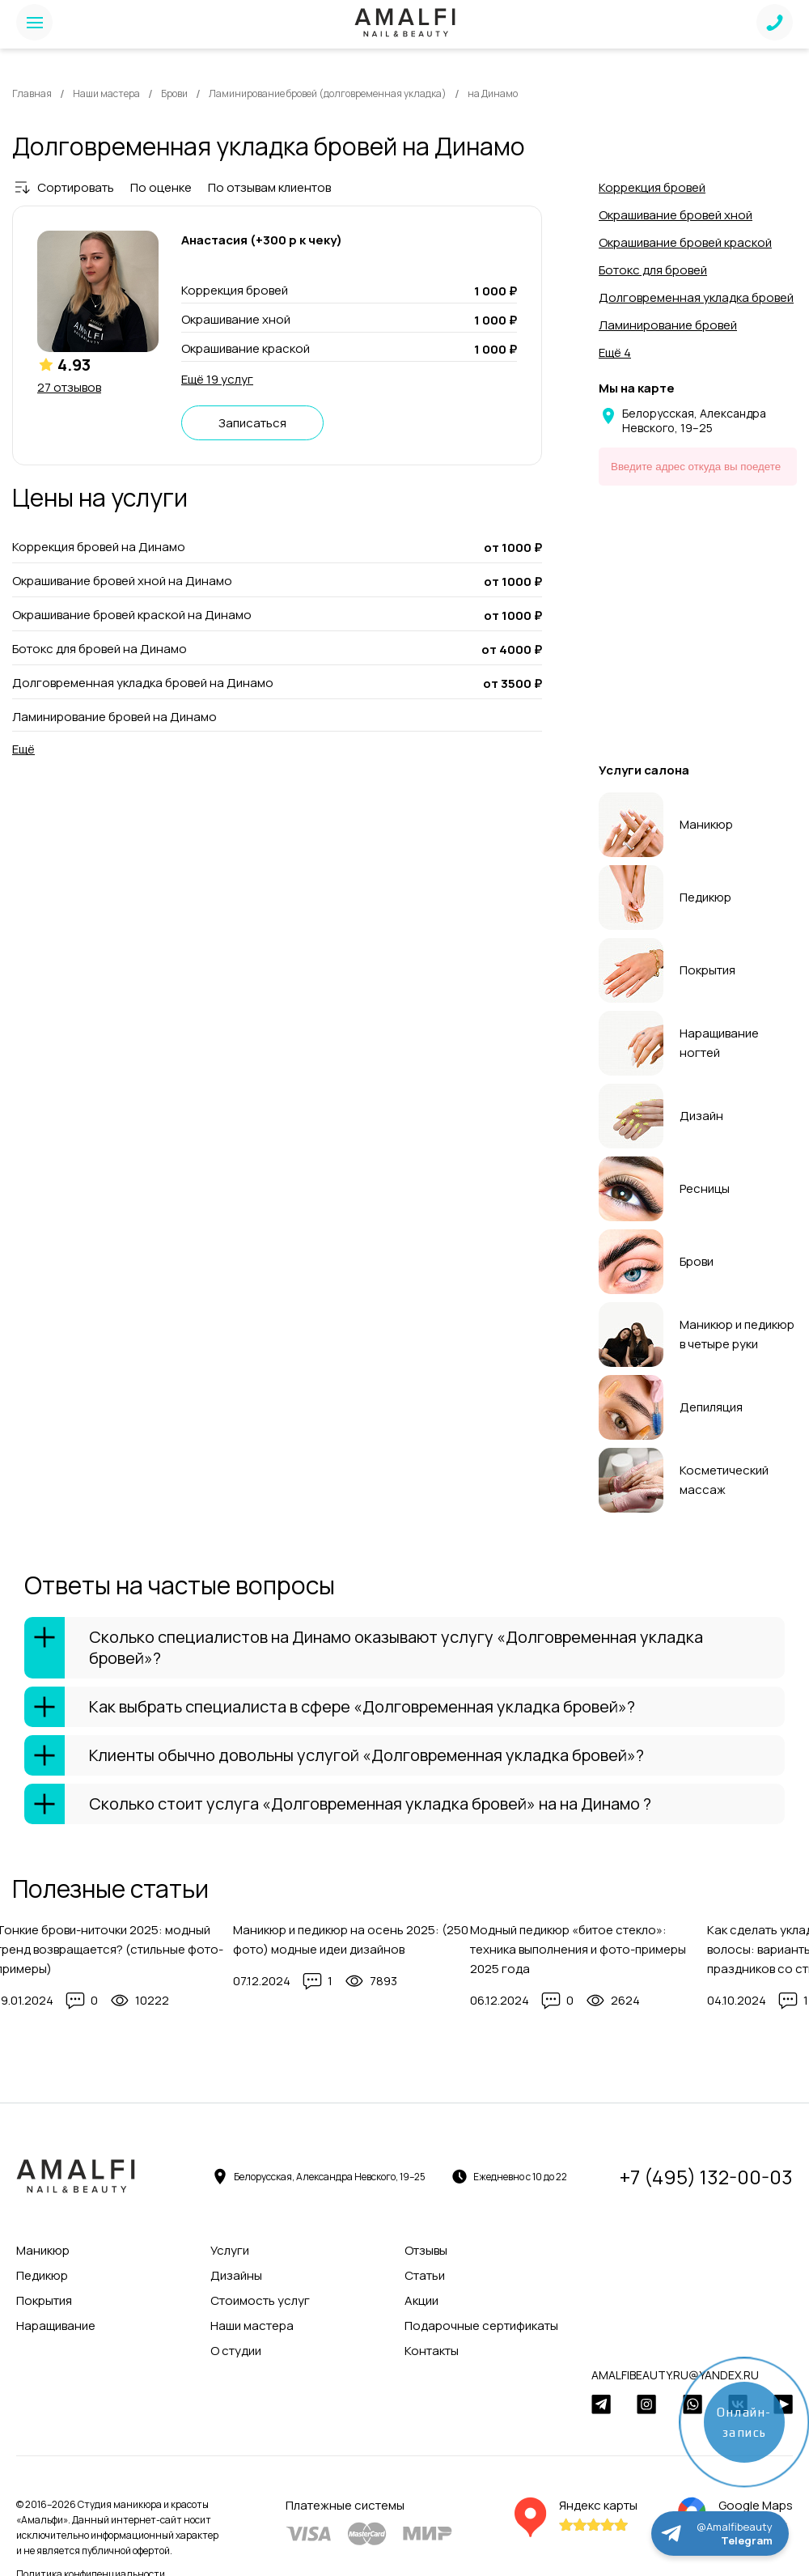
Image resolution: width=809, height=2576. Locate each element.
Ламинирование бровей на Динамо (114, 716)
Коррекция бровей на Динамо (98, 547)
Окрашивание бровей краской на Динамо (132, 615)
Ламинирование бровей (668, 324)
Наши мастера (106, 93)
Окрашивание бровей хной (675, 214)
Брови (174, 93)
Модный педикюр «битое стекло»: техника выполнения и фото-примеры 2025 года (578, 1949)
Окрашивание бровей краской (685, 242)
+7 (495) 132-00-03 (706, 2176)
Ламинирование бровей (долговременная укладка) (328, 93)
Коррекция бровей (652, 187)
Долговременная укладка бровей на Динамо (142, 683)
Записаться (252, 422)
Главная (32, 93)
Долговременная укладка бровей (696, 297)
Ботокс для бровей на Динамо (99, 649)
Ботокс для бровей (653, 269)
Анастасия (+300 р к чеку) (261, 239)
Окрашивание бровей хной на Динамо (122, 581)
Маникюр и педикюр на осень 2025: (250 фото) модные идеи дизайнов (350, 1939)
